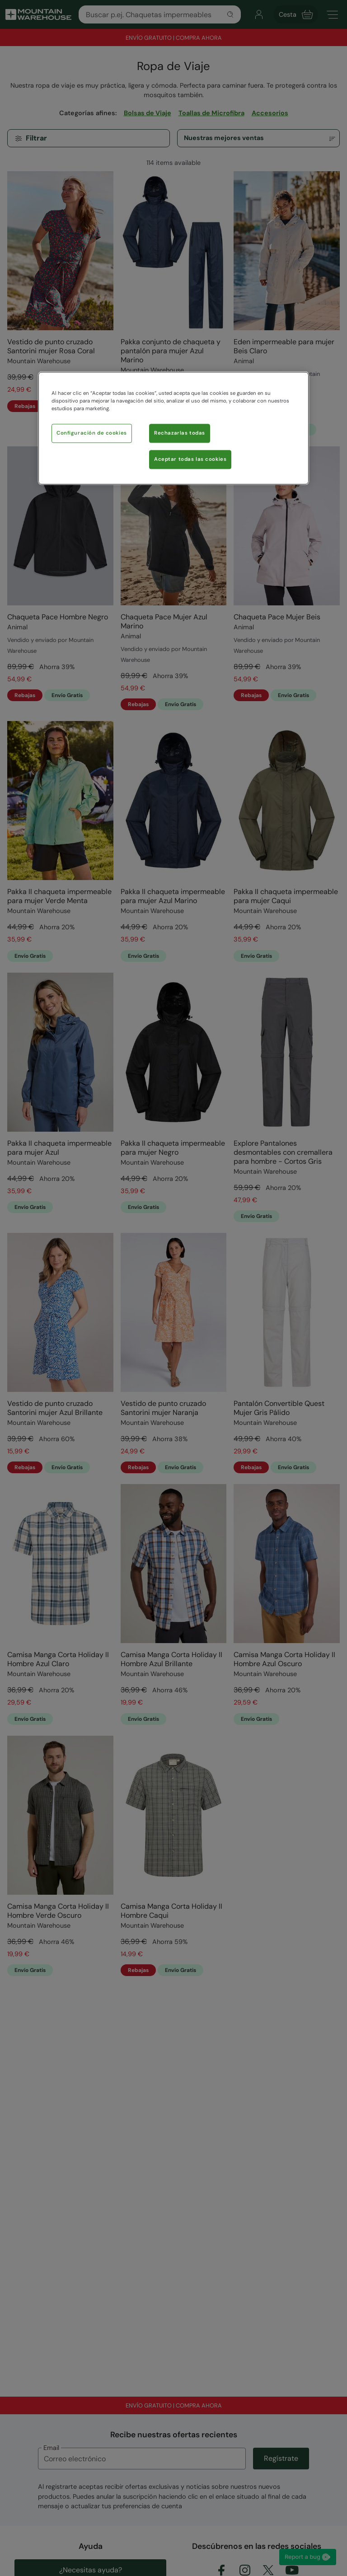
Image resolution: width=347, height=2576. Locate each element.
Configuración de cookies (91, 433)
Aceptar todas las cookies (190, 459)
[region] (173, 428)
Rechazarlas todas (179, 433)
